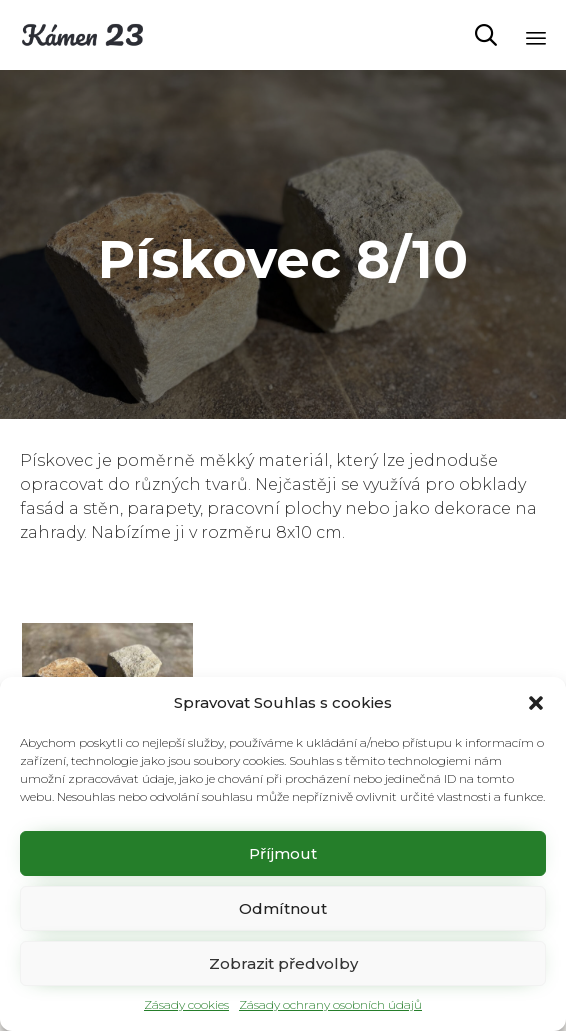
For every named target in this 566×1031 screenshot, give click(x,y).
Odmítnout (283, 908)
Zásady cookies (186, 1004)
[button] (536, 703)
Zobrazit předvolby (283, 963)
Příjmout (283, 853)
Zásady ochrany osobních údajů (330, 1004)
